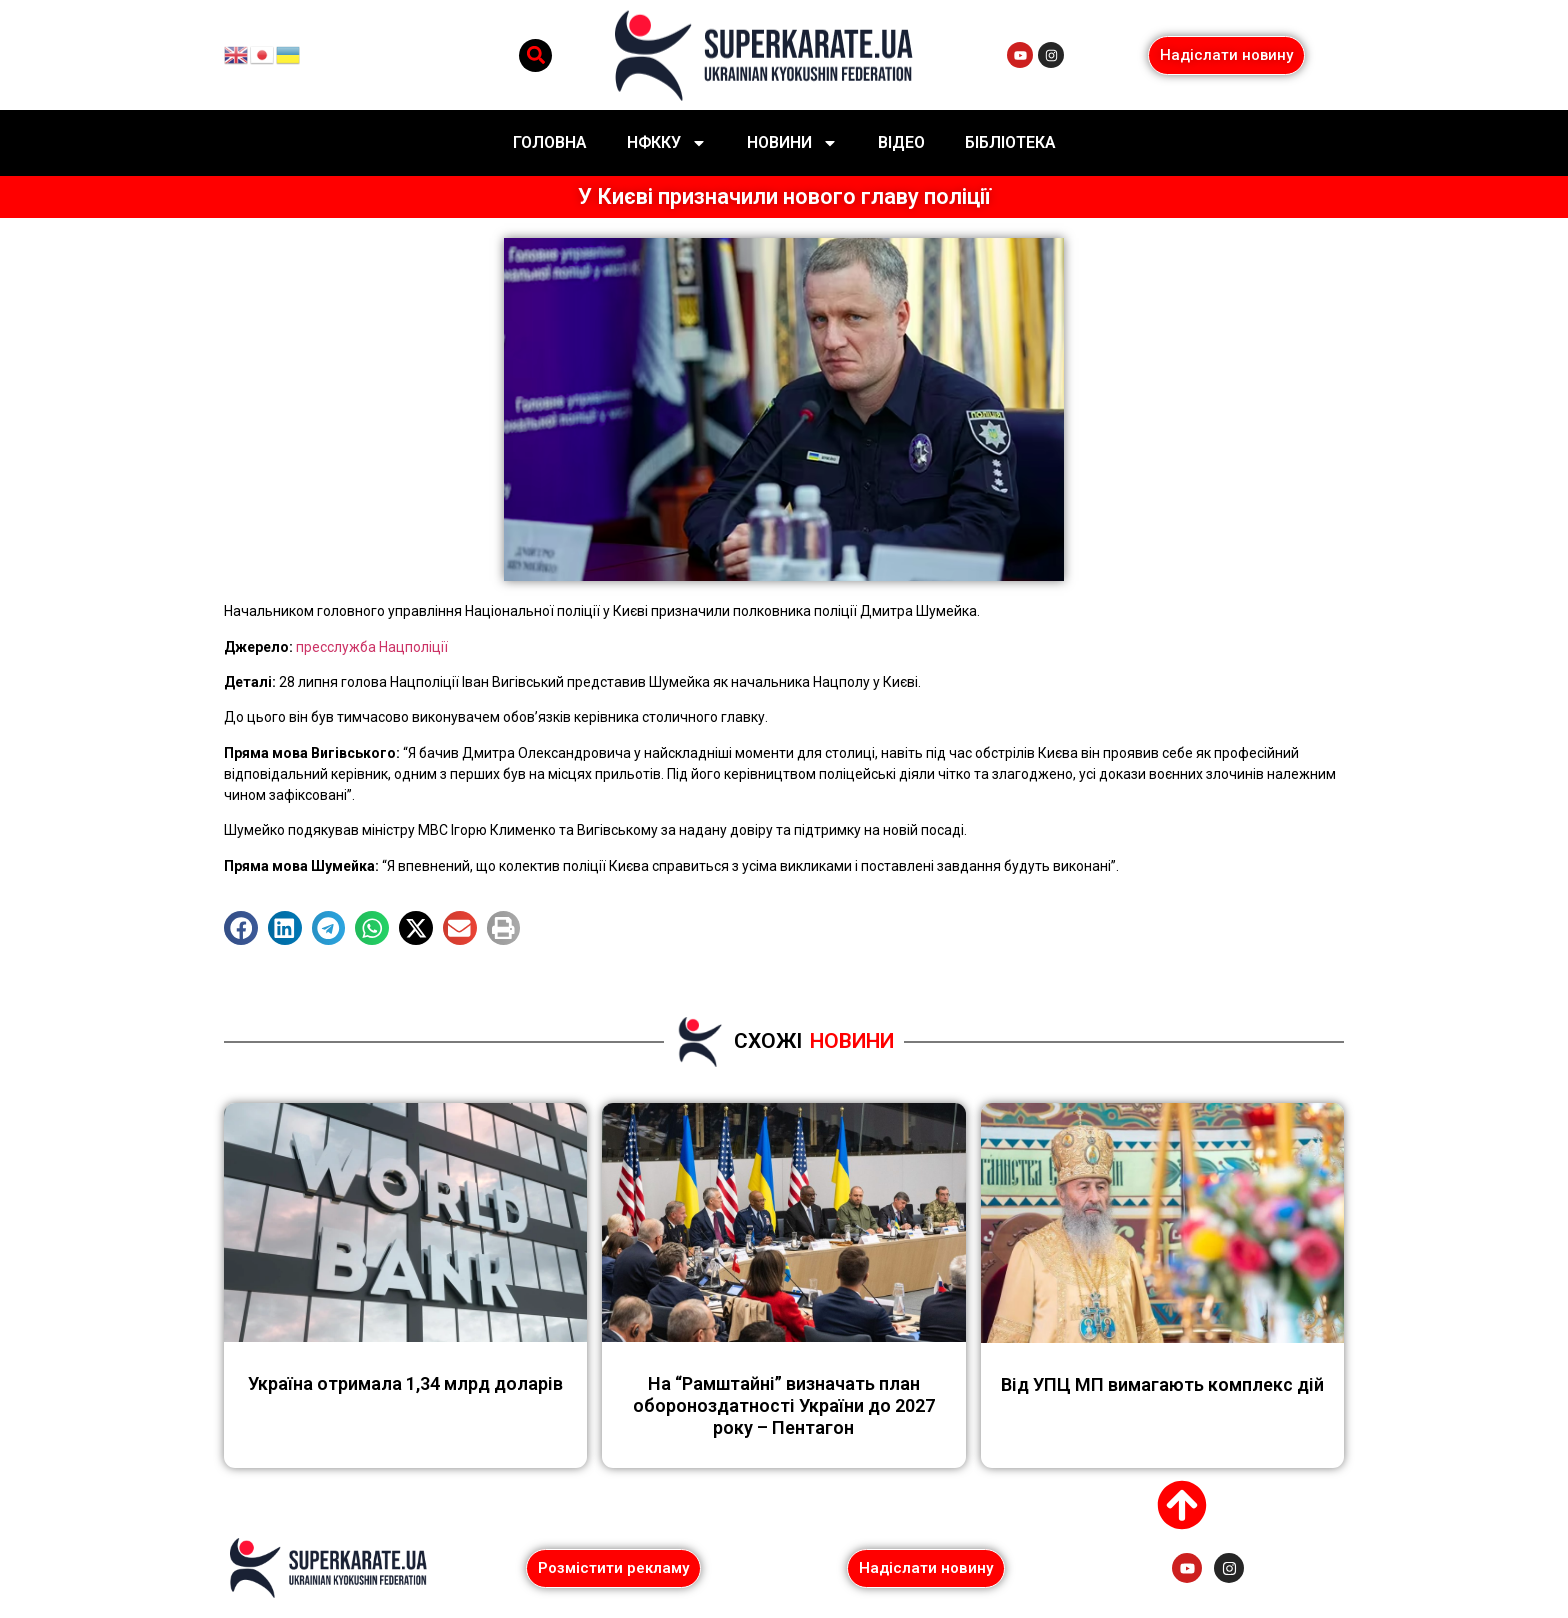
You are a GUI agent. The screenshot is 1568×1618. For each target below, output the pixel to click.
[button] (535, 55)
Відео (901, 142)
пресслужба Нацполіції (372, 647)
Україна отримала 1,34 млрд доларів (405, 1383)
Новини (792, 143)
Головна (550, 142)
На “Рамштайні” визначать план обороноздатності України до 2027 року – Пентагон (784, 1405)
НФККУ (667, 143)
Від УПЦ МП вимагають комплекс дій (1162, 1384)
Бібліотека (1010, 142)
